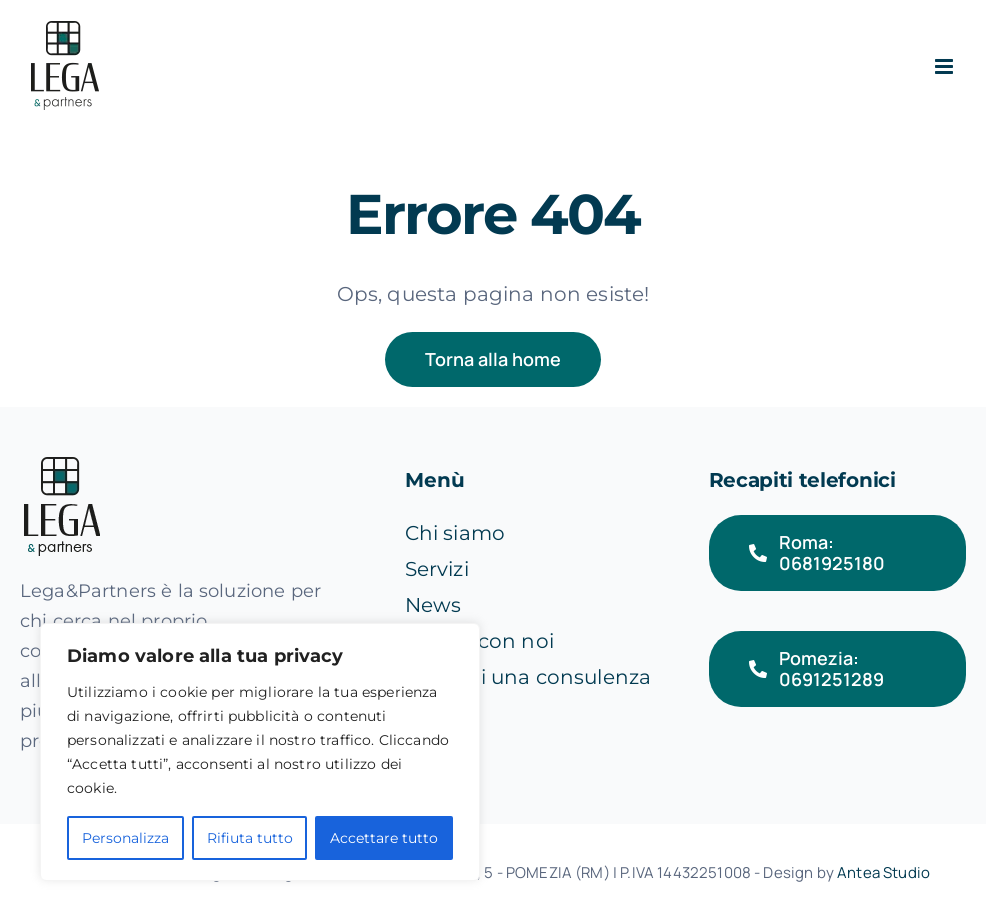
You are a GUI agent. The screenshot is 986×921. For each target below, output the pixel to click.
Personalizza (125, 838)
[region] (260, 752)
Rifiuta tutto (250, 838)
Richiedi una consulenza (528, 677)
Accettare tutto (384, 838)
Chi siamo (455, 533)
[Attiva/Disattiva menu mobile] (945, 66)
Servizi (437, 569)
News (433, 605)
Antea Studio (883, 872)
